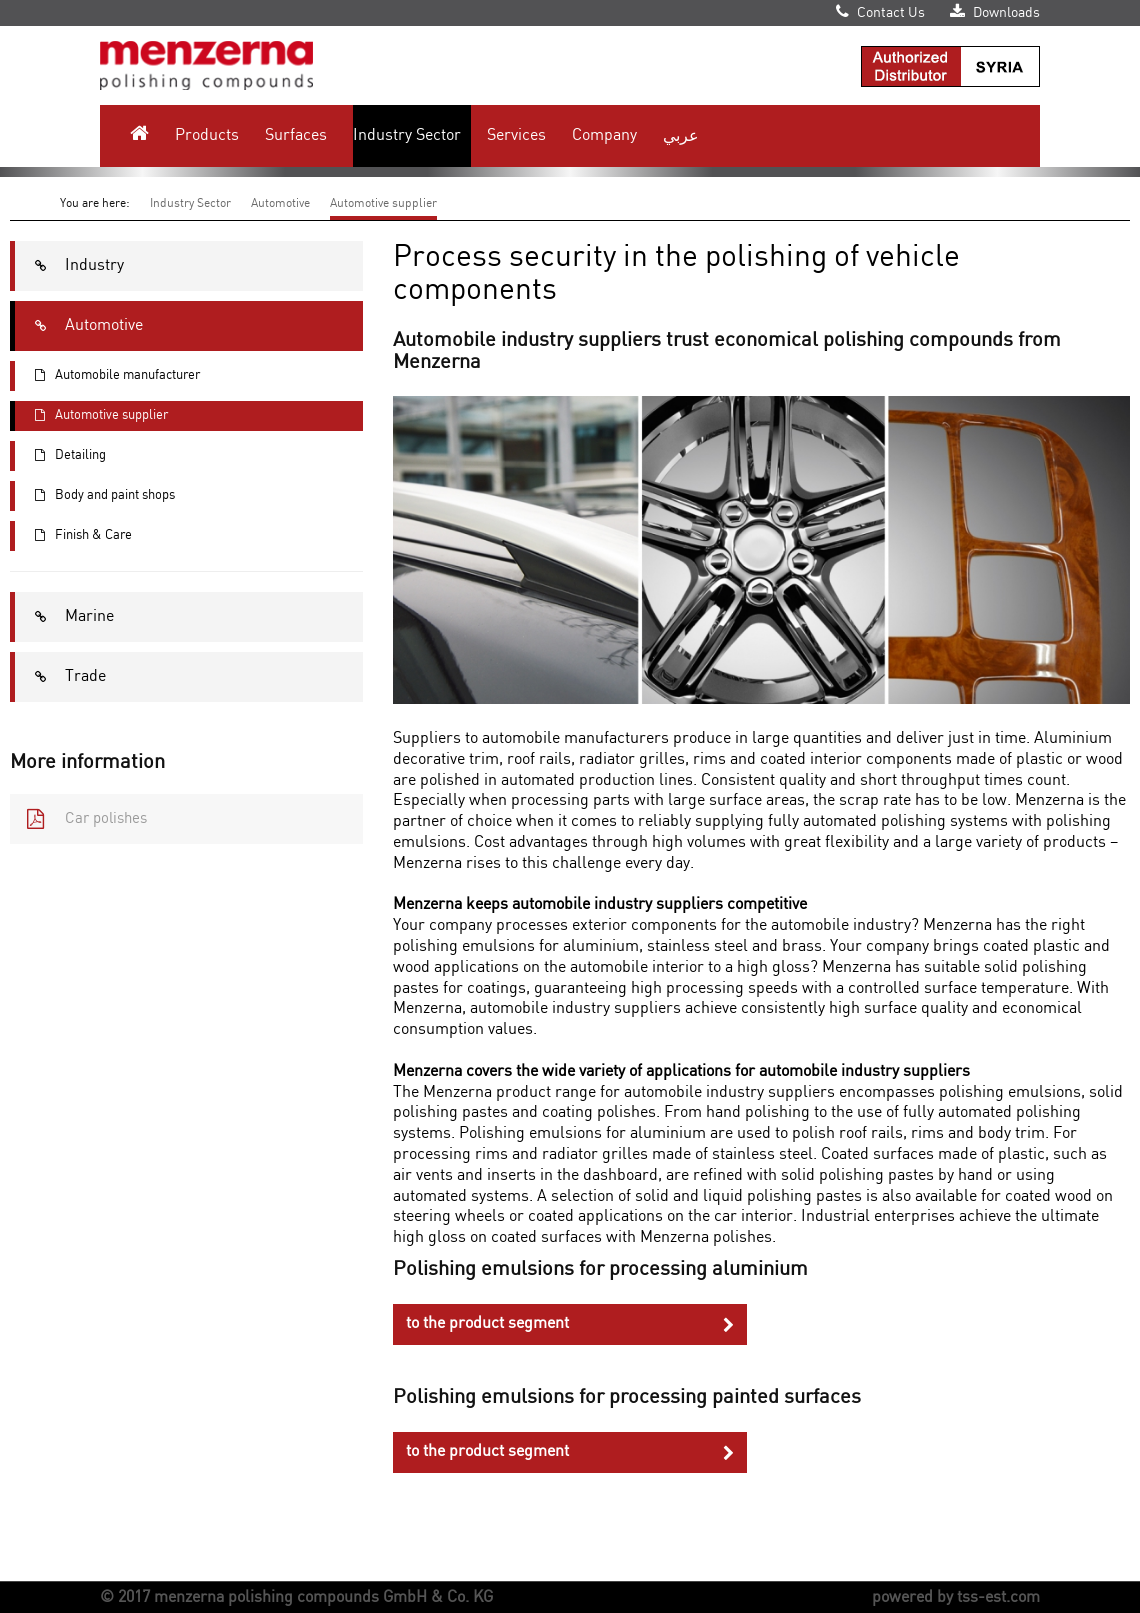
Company (604, 135)
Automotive (280, 203)
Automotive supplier (383, 203)
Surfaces (296, 135)
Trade (60, 677)
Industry (69, 266)
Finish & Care (73, 536)
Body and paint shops (95, 496)
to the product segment (569, 1324)
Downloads (995, 13)
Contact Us (880, 13)
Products (207, 135)
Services (516, 135)
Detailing (60, 456)
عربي (681, 135)
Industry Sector (407, 135)
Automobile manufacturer (107, 376)
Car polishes (78, 819)
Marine (64, 617)
